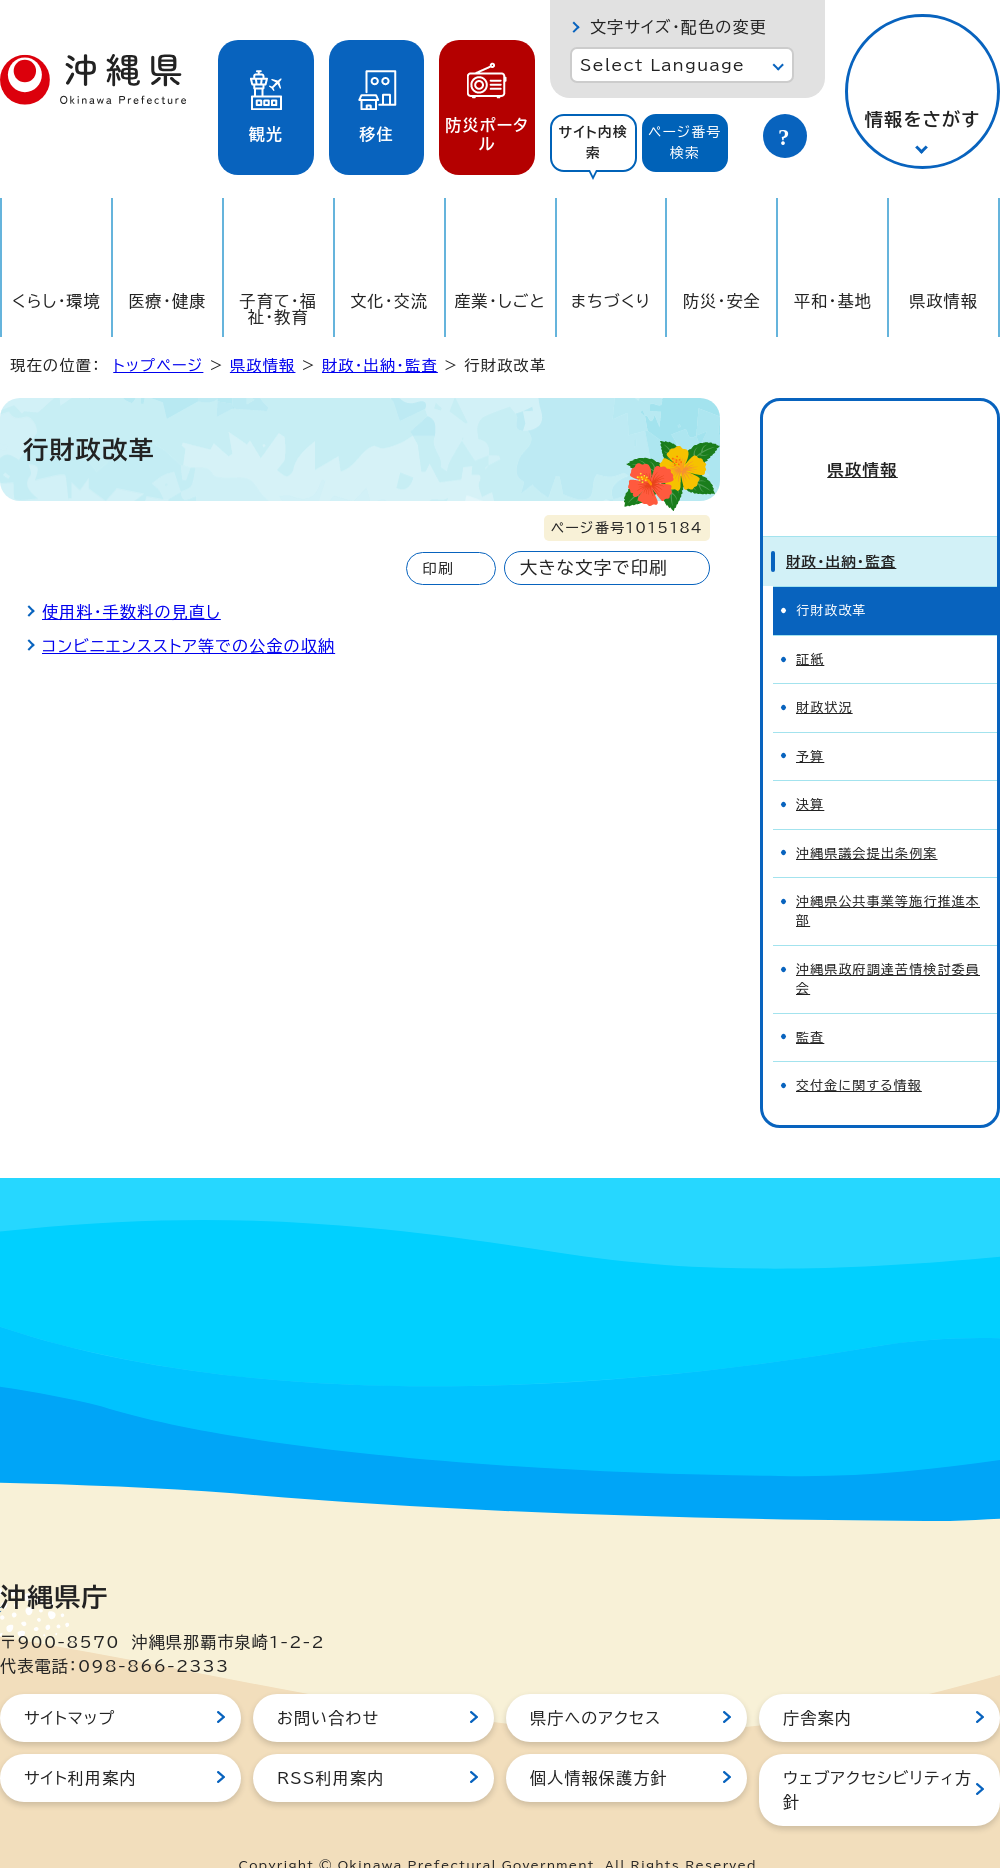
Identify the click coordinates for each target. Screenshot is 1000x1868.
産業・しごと (499, 301)
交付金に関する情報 (859, 1049)
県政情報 (943, 301)
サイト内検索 (593, 142)
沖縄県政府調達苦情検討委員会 (888, 943)
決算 (810, 768)
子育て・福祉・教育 (279, 309)
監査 (810, 1001)
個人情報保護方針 (599, 1742)
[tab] (593, 143)
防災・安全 (722, 301)
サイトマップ (69, 1682)
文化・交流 (389, 301)
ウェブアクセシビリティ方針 (877, 1754)
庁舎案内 (817, 1682)
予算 (810, 720)
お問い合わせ (328, 1682)
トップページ (158, 365)
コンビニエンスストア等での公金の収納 (188, 646)
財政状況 (824, 671)
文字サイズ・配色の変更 (678, 27)
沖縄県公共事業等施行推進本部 (888, 875)
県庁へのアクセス (595, 1682)
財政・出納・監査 (380, 365)
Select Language (662, 65)
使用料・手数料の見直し (131, 612)
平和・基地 (833, 301)
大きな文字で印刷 (594, 567)
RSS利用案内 (330, 1742)
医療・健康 (167, 301)
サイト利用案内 (80, 1742)
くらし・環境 (56, 301)
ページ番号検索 (685, 142)
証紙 (810, 623)
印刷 (437, 568)
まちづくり (611, 301)
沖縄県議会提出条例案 (867, 817)
